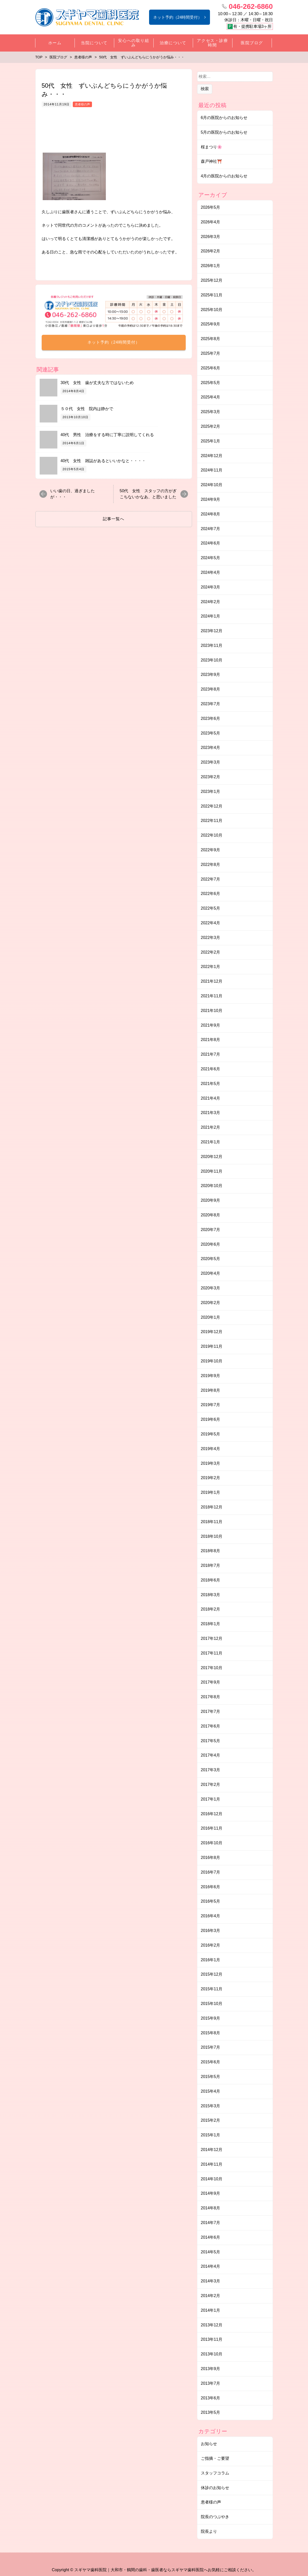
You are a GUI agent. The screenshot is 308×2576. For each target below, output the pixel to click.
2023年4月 (210, 747)
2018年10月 (211, 1536)
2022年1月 (210, 966)
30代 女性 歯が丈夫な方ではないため (97, 383)
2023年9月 (210, 674)
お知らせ (209, 2444)
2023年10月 (211, 660)
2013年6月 (210, 2398)
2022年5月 (210, 908)
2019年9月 (210, 1376)
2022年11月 (211, 820)
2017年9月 (210, 1682)
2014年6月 (210, 2237)
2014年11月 (211, 2164)
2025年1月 (210, 441)
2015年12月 (211, 1974)
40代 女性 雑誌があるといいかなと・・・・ (103, 461)
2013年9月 (210, 2369)
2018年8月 (210, 1551)
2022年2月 (210, 952)
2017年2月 (210, 1784)
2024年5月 (210, 558)
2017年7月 (210, 1711)
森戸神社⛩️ (211, 161)
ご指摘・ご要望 (215, 2458)
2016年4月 (210, 1916)
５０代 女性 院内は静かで (87, 409)
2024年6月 (210, 543)
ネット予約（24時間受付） (177, 17)
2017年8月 (210, 1697)
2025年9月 (210, 324)
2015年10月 (211, 2003)
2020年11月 (211, 1171)
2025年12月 (211, 280)
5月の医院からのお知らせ (224, 132)
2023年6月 (210, 718)
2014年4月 (210, 2266)
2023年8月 (210, 689)
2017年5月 (210, 1741)
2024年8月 (210, 514)
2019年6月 (210, 1419)
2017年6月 (210, 1726)
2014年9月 (210, 2193)
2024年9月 (210, 499)
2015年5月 (210, 2076)
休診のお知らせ (215, 2488)
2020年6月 (210, 1244)
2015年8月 (210, 2033)
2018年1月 (210, 1624)
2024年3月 (210, 587)
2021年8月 (210, 1039)
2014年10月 (211, 2179)
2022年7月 (210, 879)
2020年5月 (210, 1259)
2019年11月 (211, 1346)
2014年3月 (210, 2281)
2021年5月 (210, 1083)
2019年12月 (211, 1332)
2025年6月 (210, 368)
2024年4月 (210, 572)
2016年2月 (210, 1945)
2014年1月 (210, 2310)
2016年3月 (210, 1930)
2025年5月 (210, 383)
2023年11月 (211, 645)
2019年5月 (210, 1434)
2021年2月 (210, 1127)
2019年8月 (210, 1390)
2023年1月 (210, 791)
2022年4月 (210, 923)
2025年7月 (210, 353)
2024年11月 (211, 470)
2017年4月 (210, 1755)
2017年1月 (210, 1799)
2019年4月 (210, 1449)
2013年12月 (211, 2325)
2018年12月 (211, 1507)
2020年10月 (211, 1186)
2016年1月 (210, 1960)
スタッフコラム (215, 2473)
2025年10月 (211, 310)
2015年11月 (211, 1989)
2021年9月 (210, 1025)
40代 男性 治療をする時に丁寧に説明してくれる (107, 435)
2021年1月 (210, 1142)
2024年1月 (210, 616)
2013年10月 (211, 2354)
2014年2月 (210, 2296)
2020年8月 (210, 1215)
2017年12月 (211, 1638)
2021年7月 (210, 1054)
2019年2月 (210, 1478)
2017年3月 (210, 1770)
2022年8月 (210, 864)
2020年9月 (210, 1200)
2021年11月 (211, 996)
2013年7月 (210, 2383)
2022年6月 (210, 893)
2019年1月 (210, 1492)
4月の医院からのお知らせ (224, 176)
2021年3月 (210, 1112)
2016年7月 (210, 1872)
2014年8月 (210, 2208)
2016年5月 (210, 1901)
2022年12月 (211, 806)
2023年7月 (210, 704)
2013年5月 (210, 2412)
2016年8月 (210, 1857)
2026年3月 (210, 236)
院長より (209, 2531)
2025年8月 (210, 339)
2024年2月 (210, 602)
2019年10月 (211, 1361)
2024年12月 (211, 456)
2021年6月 (210, 1069)
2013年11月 (211, 2339)
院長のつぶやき (215, 2517)
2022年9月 (210, 850)
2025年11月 (211, 295)
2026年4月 (210, 222)
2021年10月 (211, 1010)
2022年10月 (211, 835)
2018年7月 (210, 1565)
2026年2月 (210, 251)
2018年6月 (210, 1580)
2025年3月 (210, 412)
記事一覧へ (113, 519)
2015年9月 (210, 2018)
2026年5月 (210, 207)
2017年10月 (211, 1668)
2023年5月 (210, 733)
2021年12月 (211, 981)
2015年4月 (210, 2091)
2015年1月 (210, 2135)
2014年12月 (211, 2149)
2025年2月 (210, 426)
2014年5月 (210, 2252)
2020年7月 (210, 1229)
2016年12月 (211, 1814)
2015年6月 (210, 2062)
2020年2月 (210, 1303)
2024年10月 (211, 485)
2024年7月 (210, 529)
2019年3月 (210, 1463)
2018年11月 (211, 1522)
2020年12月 (211, 1156)
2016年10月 (211, 1843)
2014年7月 (210, 2222)
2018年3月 (210, 1595)
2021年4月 (210, 1098)
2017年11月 (211, 1653)
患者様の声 (82, 104)
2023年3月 (210, 762)
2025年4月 (210, 397)
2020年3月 (210, 1288)
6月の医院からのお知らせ (224, 117)
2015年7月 (210, 2047)
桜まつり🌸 (211, 147)
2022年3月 (210, 937)
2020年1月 (210, 1317)
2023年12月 (211, 631)
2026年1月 (210, 266)
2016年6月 (210, 1887)
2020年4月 (210, 1273)
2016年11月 (211, 1828)
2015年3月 (210, 2106)
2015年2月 (210, 2120)
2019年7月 (210, 1405)
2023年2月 (210, 777)
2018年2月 (210, 1609)
